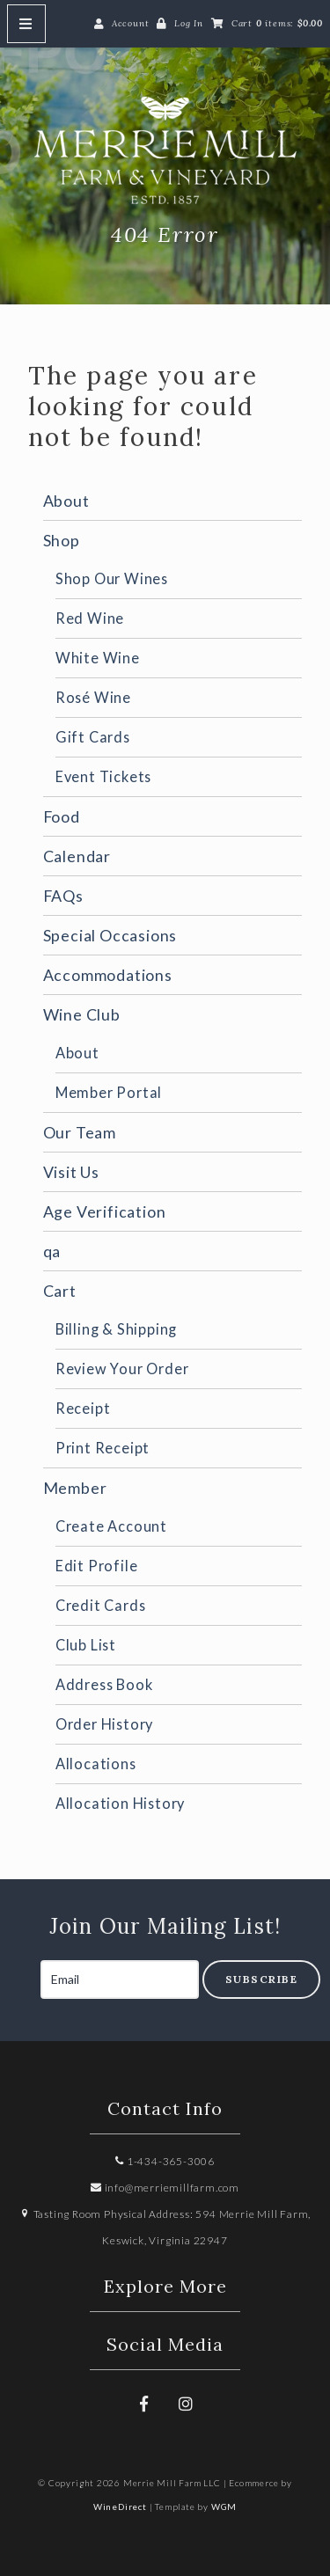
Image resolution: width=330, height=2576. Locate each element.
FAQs (63, 895)
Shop (61, 540)
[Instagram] (185, 2403)
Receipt (83, 1408)
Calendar (77, 856)
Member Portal (108, 1092)
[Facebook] (144, 2403)
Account (131, 23)
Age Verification (104, 1211)
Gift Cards (92, 736)
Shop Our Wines (111, 578)
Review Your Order (122, 1368)
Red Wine (89, 618)
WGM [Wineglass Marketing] (224, 2506)
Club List (85, 1644)
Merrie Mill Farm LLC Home (165, 150)
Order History (104, 1724)
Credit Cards (100, 1605)
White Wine (97, 657)
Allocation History (120, 1803)
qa (52, 1251)
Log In (188, 23)
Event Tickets (103, 776)
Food (61, 816)
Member (75, 1487)
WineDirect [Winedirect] (120, 2506)
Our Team (79, 1132)
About (66, 500)
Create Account (111, 1526)
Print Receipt (102, 1447)
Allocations (95, 1763)
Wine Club (82, 1014)
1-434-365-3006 (165, 2161)
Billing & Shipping (116, 1329)
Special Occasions (110, 935)
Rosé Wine (93, 697)
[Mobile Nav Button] (26, 23)
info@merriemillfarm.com (165, 2187)
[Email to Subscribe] (119, 1979)
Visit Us (71, 1172)
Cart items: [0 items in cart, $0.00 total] (277, 23)
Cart (60, 1290)
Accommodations (107, 974)
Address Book (104, 1684)
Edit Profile (96, 1565)
